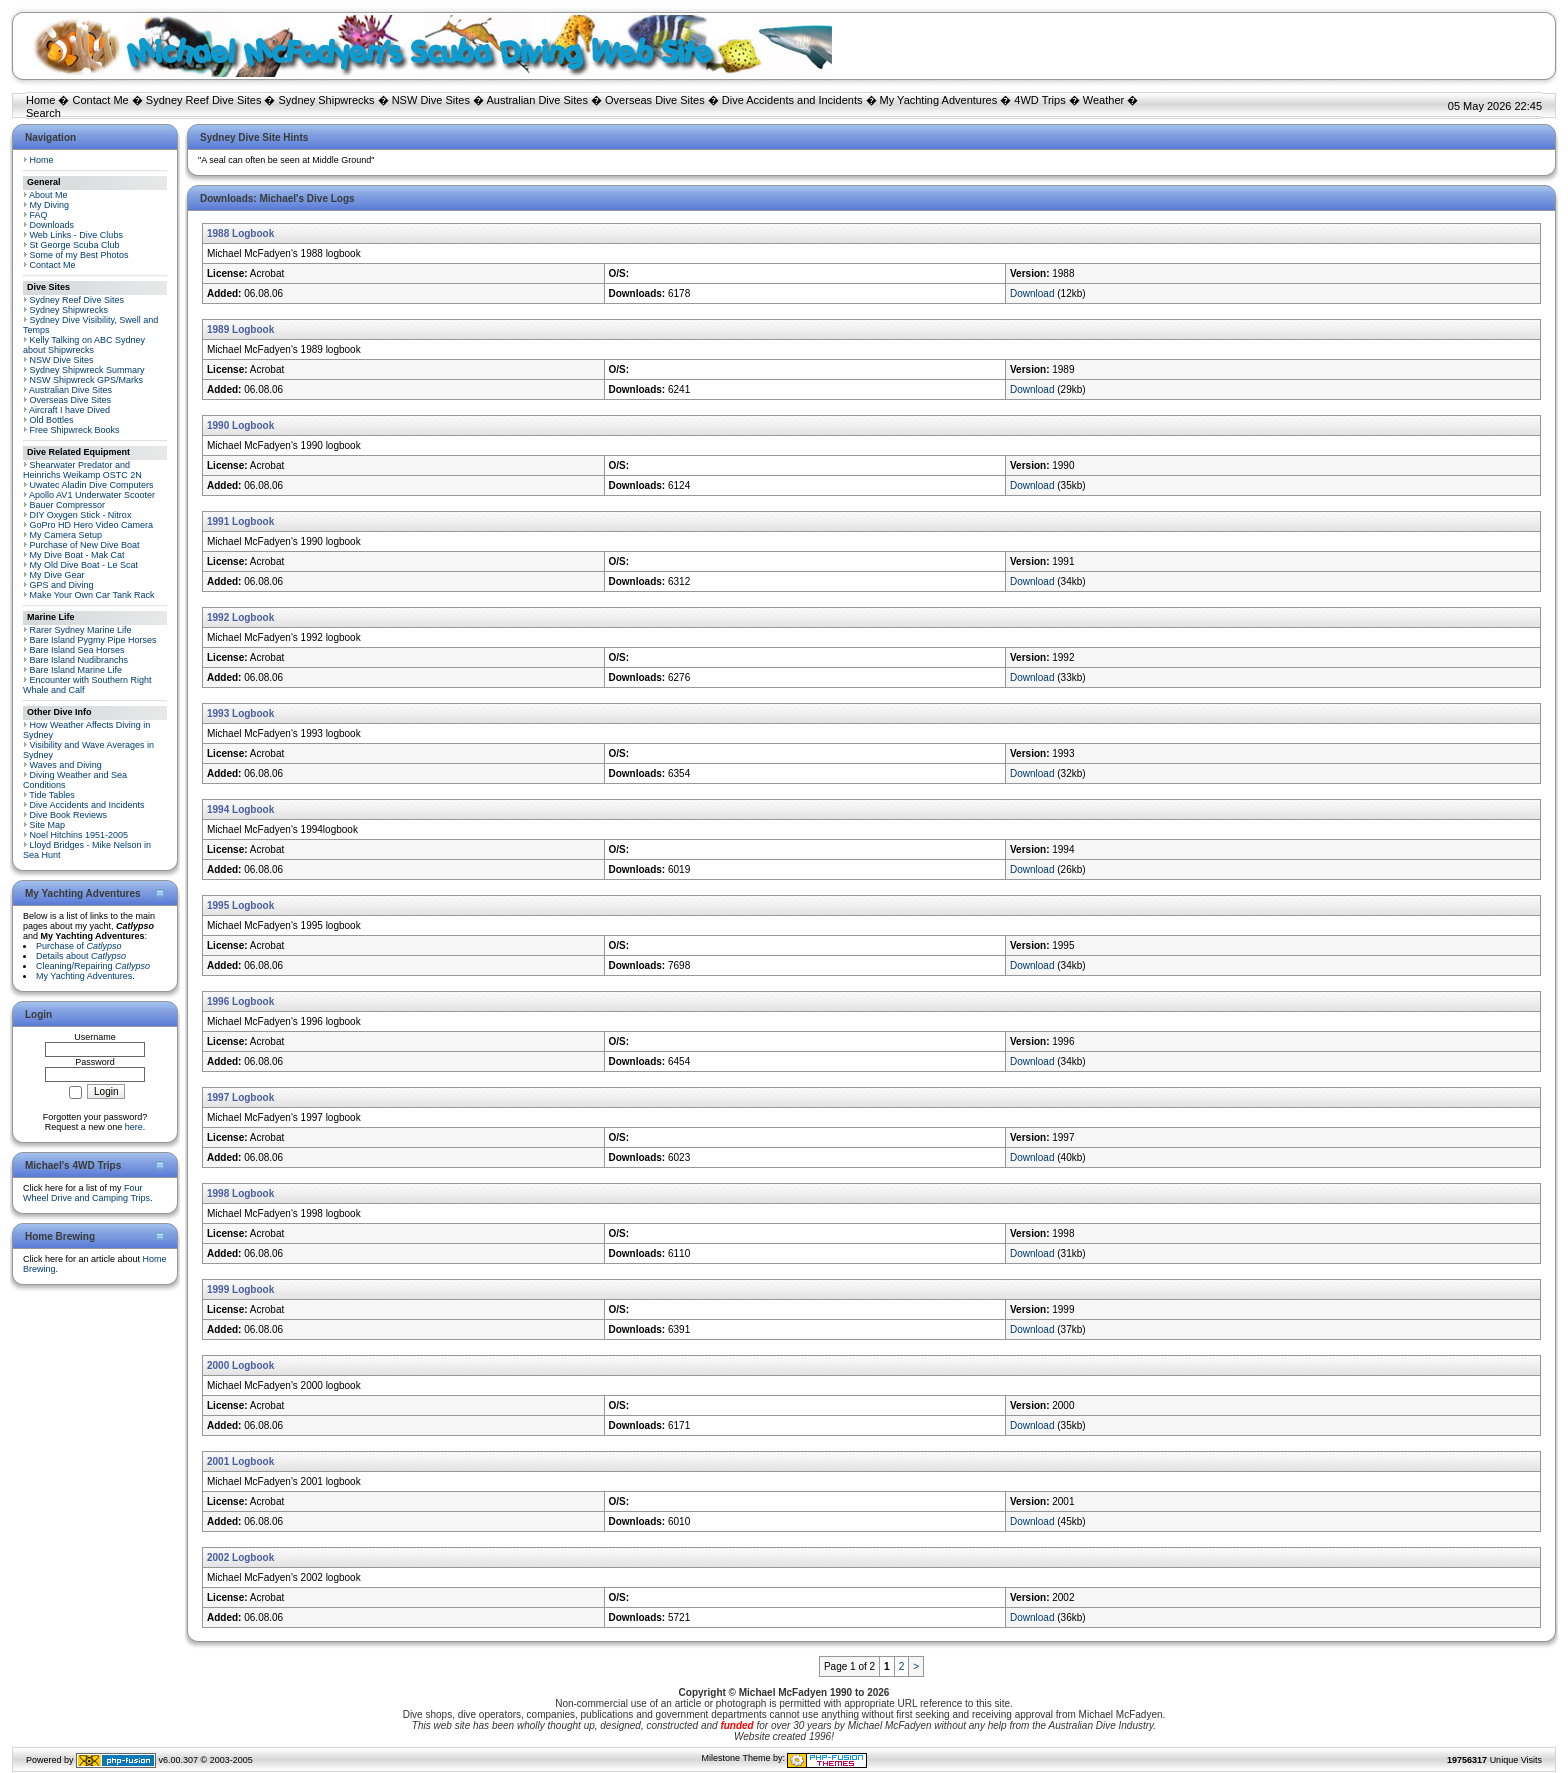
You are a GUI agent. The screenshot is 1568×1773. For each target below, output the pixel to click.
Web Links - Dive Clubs (76, 235)
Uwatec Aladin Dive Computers (92, 485)
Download (1032, 293)
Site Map (48, 825)
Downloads (52, 225)
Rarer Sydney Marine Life (81, 630)
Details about (81, 956)
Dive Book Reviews (69, 815)
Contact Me (100, 100)
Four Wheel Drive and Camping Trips (86, 1193)
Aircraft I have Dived (69, 410)
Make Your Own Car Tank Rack (92, 595)
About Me (48, 195)
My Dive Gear (57, 575)
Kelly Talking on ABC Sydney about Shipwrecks (84, 345)
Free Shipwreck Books (75, 430)
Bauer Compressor (68, 505)
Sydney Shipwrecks (327, 100)
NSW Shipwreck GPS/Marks (87, 380)
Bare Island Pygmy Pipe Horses (93, 640)
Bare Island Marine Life (76, 670)
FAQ (39, 215)
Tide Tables (52, 795)
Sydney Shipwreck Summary (87, 370)
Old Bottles (52, 420)
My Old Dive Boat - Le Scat (84, 565)
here (134, 1127)
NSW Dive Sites (431, 100)
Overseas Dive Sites (655, 100)
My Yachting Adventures (939, 100)
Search (43, 113)
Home (40, 100)
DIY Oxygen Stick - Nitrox (81, 515)
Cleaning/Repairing (93, 966)
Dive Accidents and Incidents (792, 100)
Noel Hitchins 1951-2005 (79, 835)
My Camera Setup (66, 535)
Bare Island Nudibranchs (79, 660)
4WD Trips (1039, 100)
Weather (1103, 100)
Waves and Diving (66, 765)
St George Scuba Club (75, 245)
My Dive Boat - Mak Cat (77, 555)
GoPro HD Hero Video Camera (91, 525)
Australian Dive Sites (537, 100)
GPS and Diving (62, 585)
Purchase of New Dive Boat (85, 545)
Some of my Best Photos (79, 255)
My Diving (50, 205)
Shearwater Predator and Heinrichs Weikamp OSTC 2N (82, 470)
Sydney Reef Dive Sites (204, 100)
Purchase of (79, 946)
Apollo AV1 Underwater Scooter (92, 495)
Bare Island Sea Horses (77, 650)
